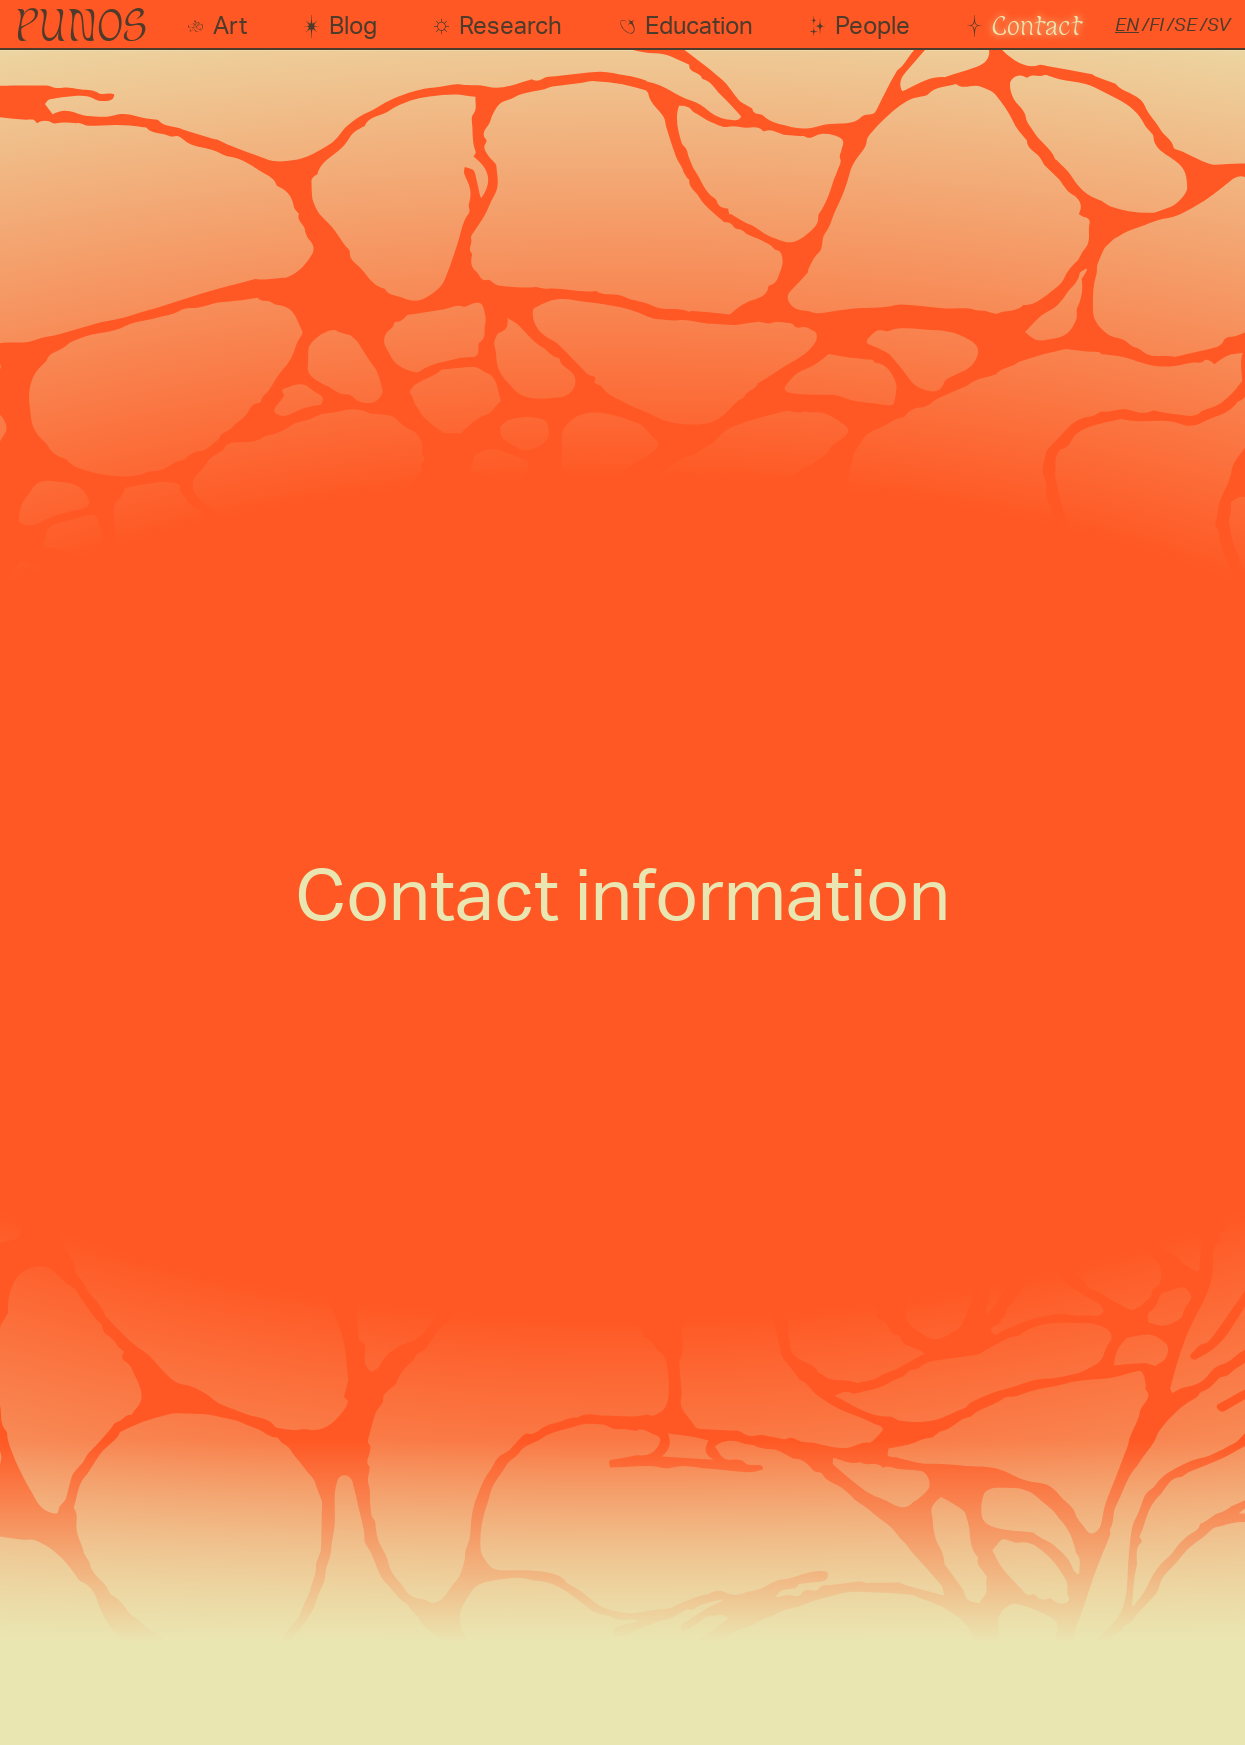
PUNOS (81, 25)
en (1127, 26)
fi (1156, 26)
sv (1218, 26)
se (1185, 26)
